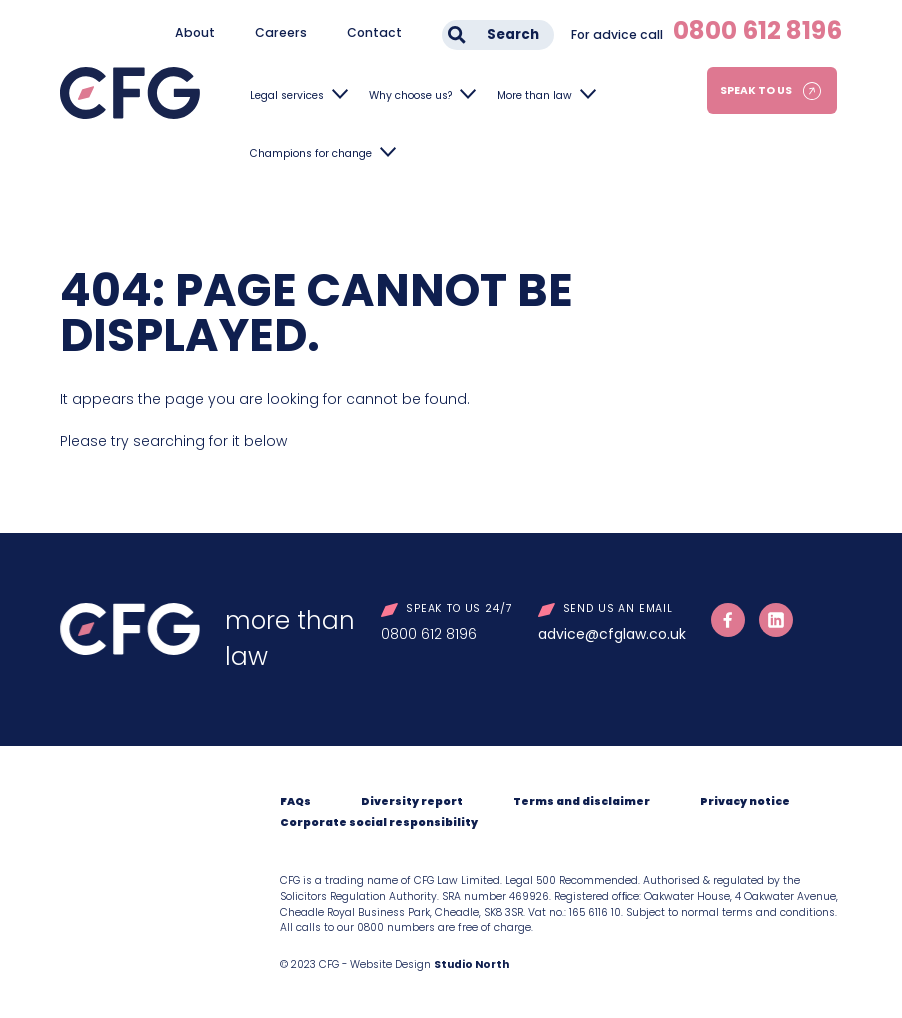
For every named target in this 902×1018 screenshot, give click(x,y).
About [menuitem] (195, 32)
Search (513, 34)
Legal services (287, 95)
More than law (534, 95)
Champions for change (311, 153)
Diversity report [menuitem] (412, 801)
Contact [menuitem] (374, 32)
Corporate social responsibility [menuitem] (379, 822)
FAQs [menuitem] (295, 801)
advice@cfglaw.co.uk (612, 634)
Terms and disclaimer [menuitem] (581, 801)
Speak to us (756, 90)
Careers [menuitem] (281, 32)
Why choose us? (410, 95)
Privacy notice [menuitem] (745, 801)
